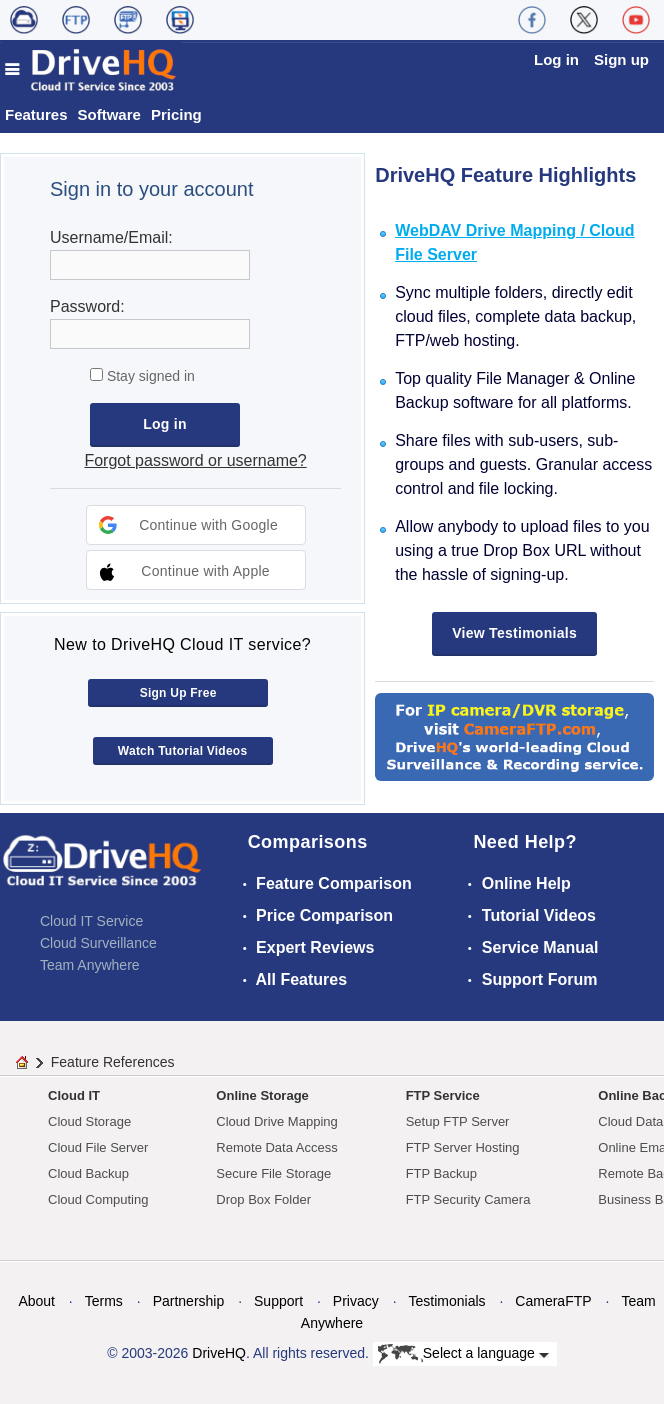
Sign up (621, 59)
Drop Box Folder (263, 1199)
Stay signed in (149, 376)
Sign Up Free (178, 693)
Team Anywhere (90, 965)
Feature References (113, 1062)
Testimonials (447, 1301)
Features (36, 114)
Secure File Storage (273, 1173)
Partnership (189, 1301)
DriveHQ (219, 1353)
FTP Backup (441, 1173)
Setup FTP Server (458, 1121)
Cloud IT (74, 1095)
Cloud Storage (89, 1121)
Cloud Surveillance (98, 943)
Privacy (356, 1301)
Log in (556, 59)
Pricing (176, 114)
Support (278, 1301)
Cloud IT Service (91, 921)
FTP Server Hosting (463, 1147)
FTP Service (443, 1095)
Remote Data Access (276, 1147)
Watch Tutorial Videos (183, 751)
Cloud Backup (88, 1173)
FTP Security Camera (468, 1199)
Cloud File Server (98, 1147)
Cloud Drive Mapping (276, 1121)
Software (109, 114)
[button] (196, 525)
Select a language (463, 1354)
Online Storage (262, 1095)
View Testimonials (514, 633)
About (36, 1301)
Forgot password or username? (195, 460)
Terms (104, 1301)
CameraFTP (553, 1301)
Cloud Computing (98, 1199)
